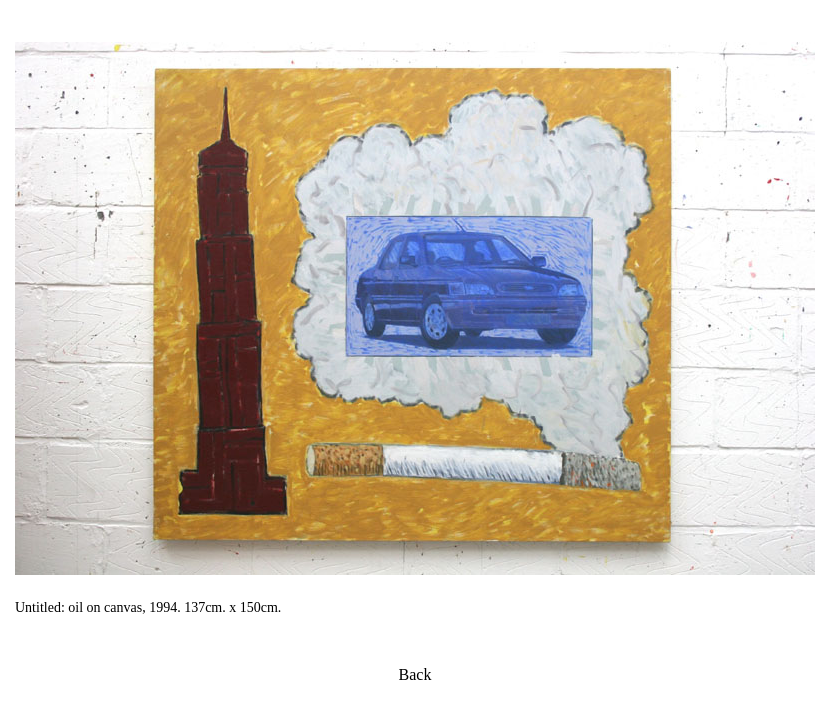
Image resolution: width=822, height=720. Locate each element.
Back (415, 674)
